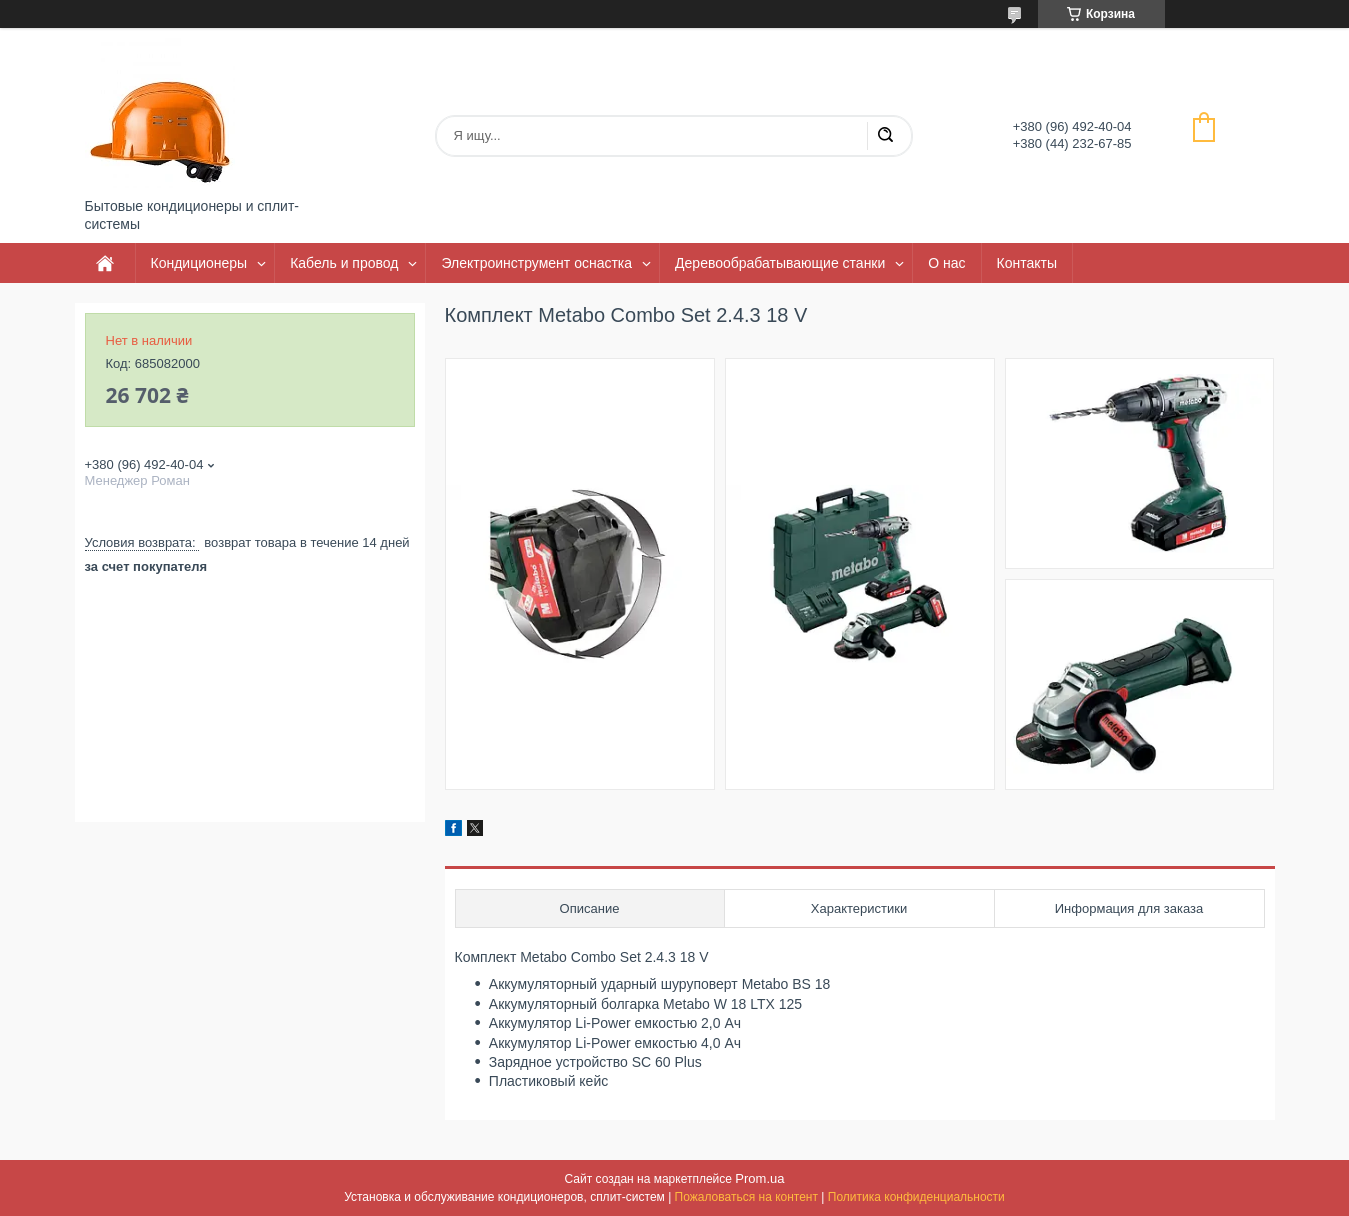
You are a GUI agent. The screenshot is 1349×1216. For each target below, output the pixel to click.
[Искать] (885, 136)
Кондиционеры (199, 263)
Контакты (1027, 263)
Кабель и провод (344, 263)
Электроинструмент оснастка (536, 263)
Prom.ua (759, 1178)
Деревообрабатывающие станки (780, 263)
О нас (946, 263)
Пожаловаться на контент (746, 1197)
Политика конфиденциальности (916, 1197)
